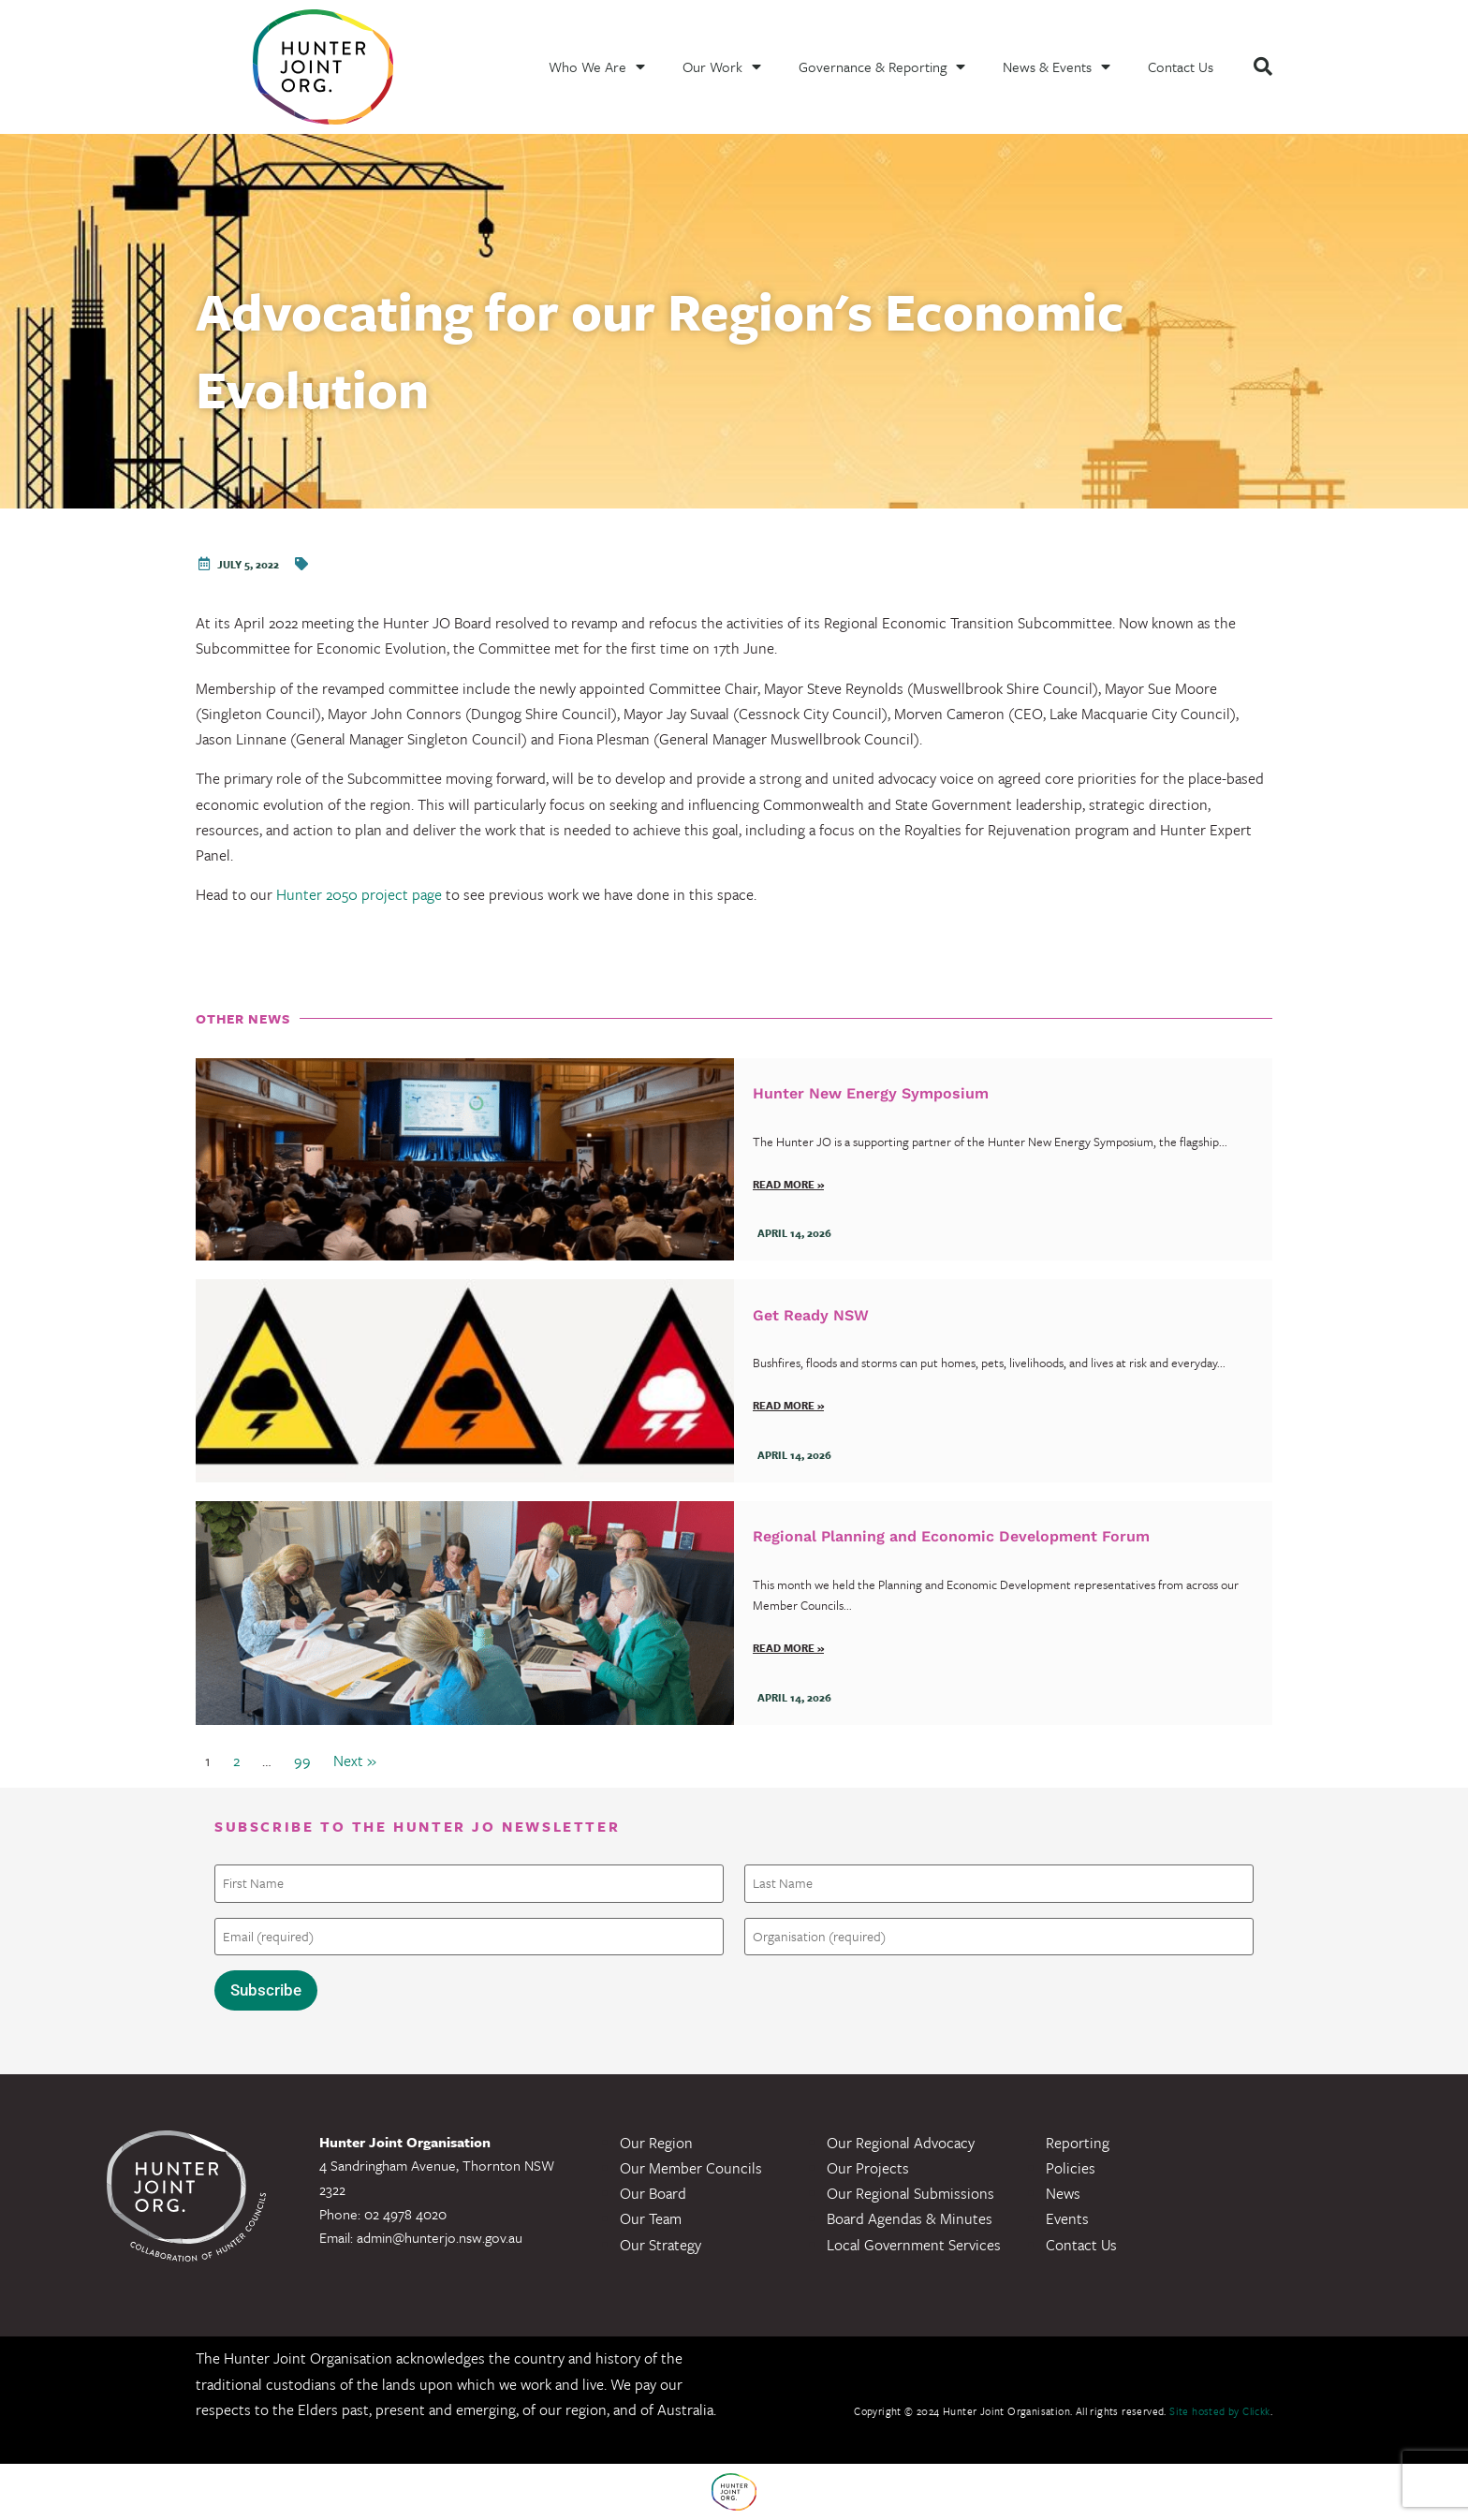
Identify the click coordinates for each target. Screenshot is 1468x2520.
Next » (354, 1760)
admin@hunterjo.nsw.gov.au (439, 2237)
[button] (1263, 66)
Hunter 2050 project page (359, 894)
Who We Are (597, 66)
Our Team (651, 2218)
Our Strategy (660, 2244)
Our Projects (868, 2168)
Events (1067, 2218)
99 (302, 1760)
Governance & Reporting (882, 66)
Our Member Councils (691, 2168)
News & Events (1056, 66)
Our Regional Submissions (910, 2193)
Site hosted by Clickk (1219, 2411)
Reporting (1077, 2142)
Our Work (722, 66)
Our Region (656, 2142)
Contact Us (1180, 66)
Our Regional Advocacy (901, 2142)
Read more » (788, 1184)
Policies (1070, 2168)
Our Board (653, 2193)
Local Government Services (914, 2244)
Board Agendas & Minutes (909, 2218)
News (1063, 2193)
